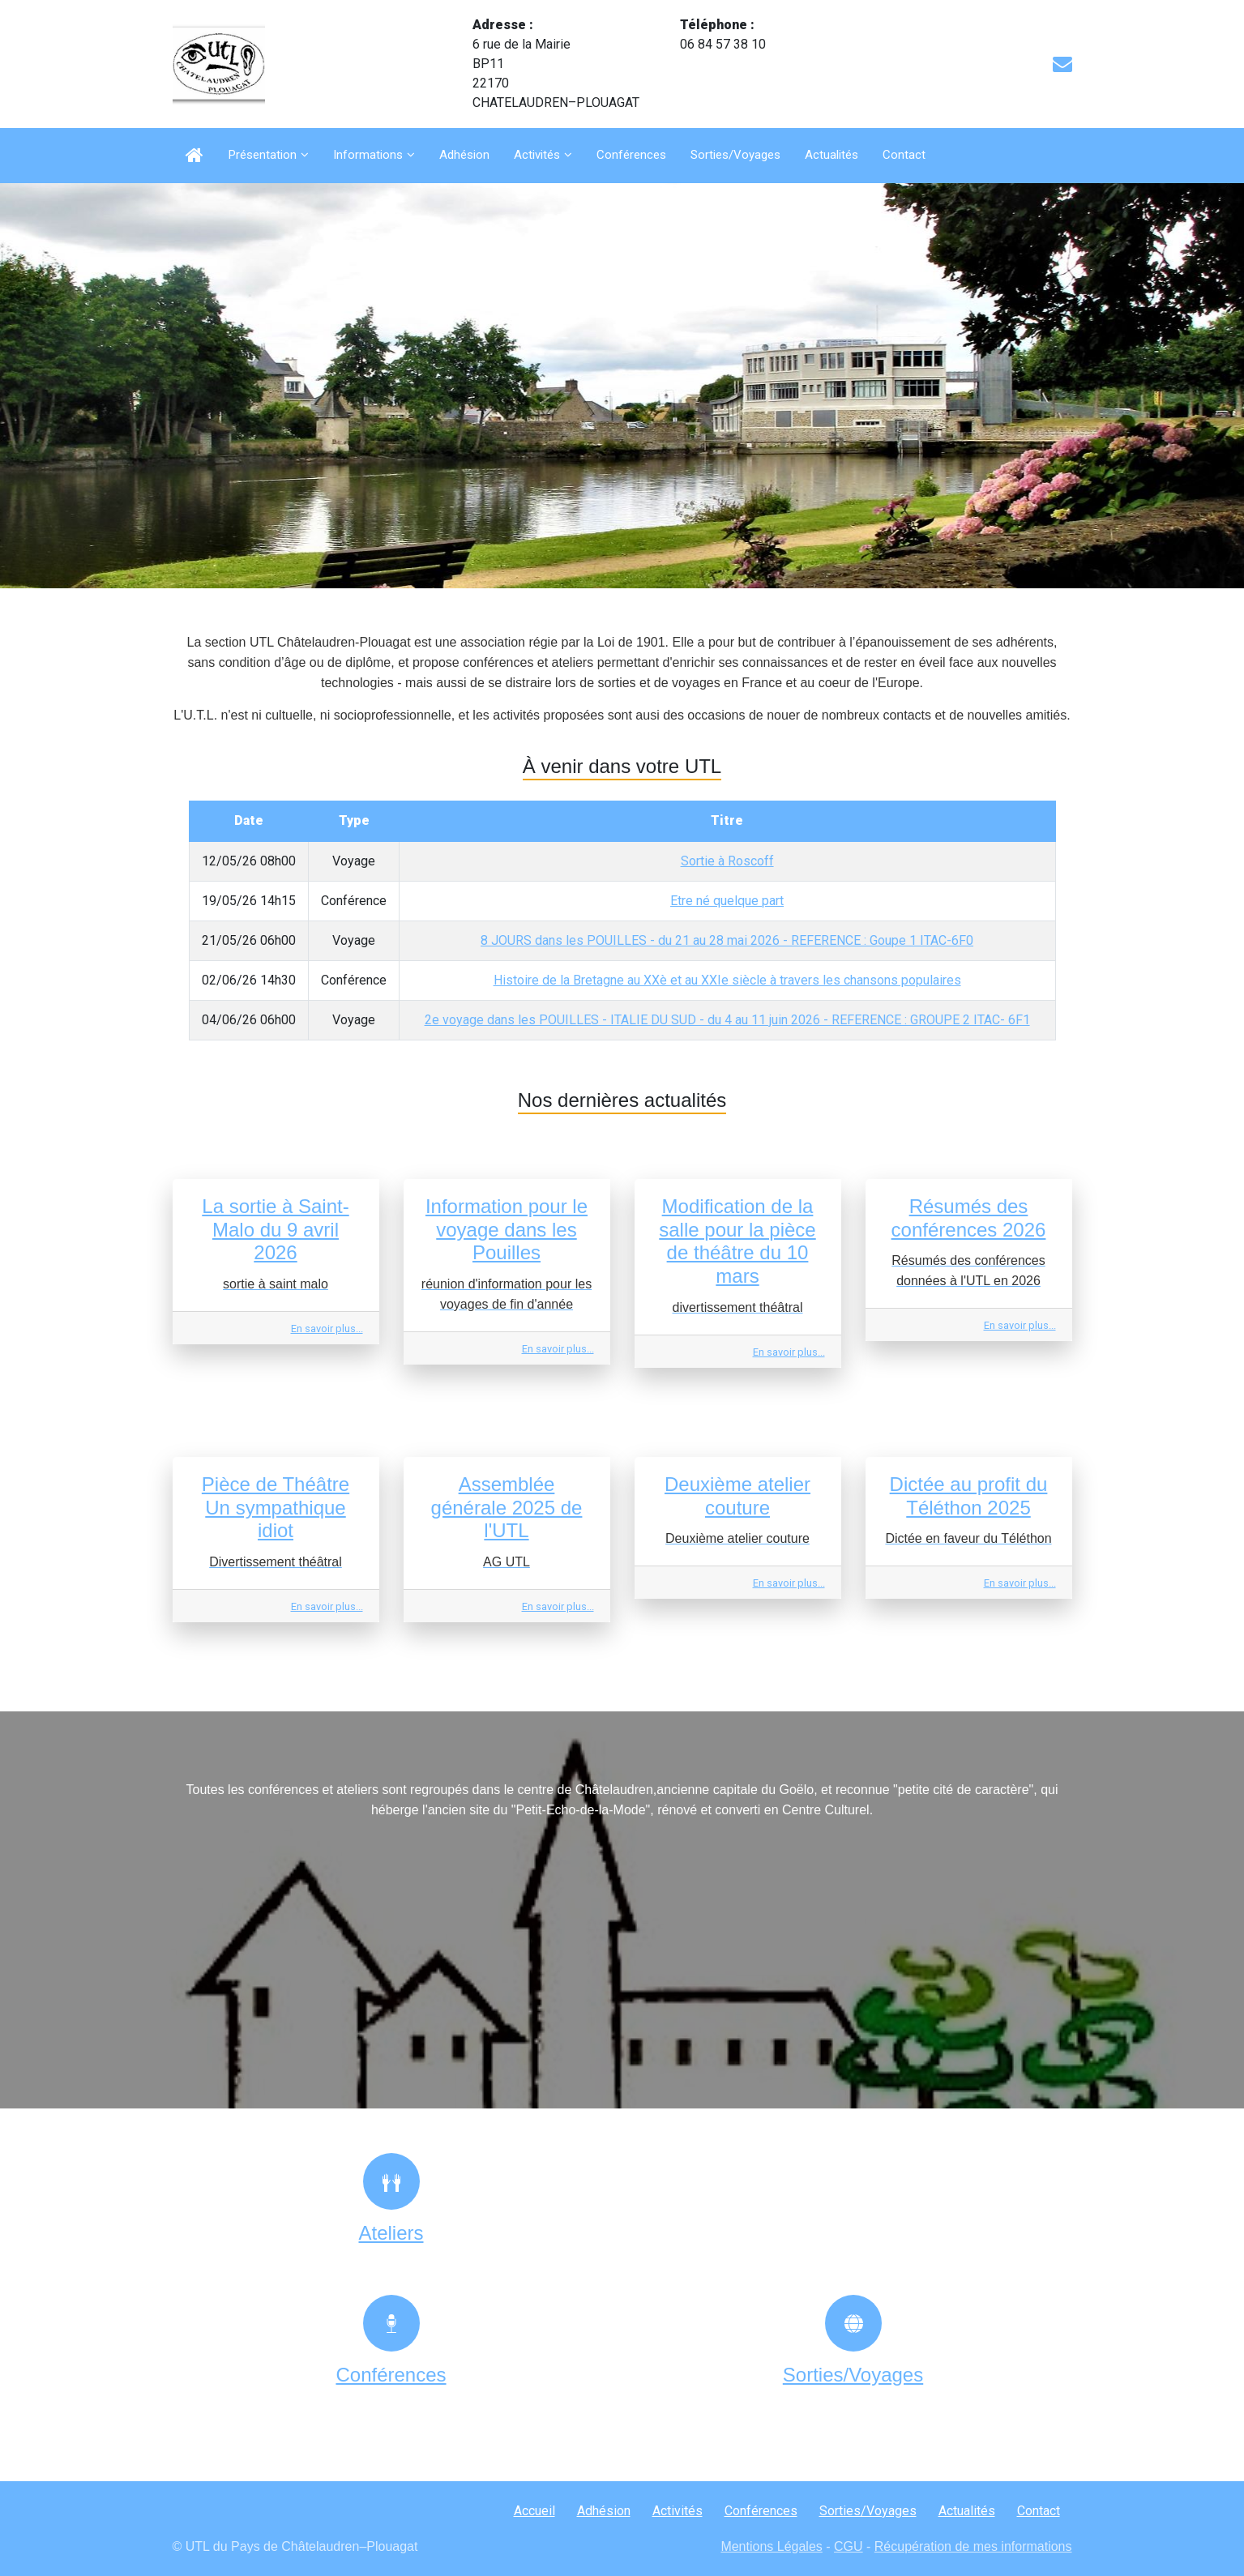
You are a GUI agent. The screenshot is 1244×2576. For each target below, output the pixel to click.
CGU (848, 2546)
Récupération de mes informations (973, 2546)
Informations (368, 154)
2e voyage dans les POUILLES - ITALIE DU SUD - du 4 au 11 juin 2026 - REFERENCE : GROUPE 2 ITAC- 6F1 (727, 1019)
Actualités (831, 154)
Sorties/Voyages (735, 154)
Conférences (631, 154)
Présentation (263, 154)
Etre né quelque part (727, 900)
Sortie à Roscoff (727, 861)
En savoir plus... (327, 1328)
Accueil (534, 2510)
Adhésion (464, 154)
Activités (537, 154)
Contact (904, 154)
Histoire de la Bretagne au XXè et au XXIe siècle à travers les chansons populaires (727, 980)
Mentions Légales (771, 2546)
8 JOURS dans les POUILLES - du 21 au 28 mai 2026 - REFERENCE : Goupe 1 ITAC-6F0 (727, 940)
